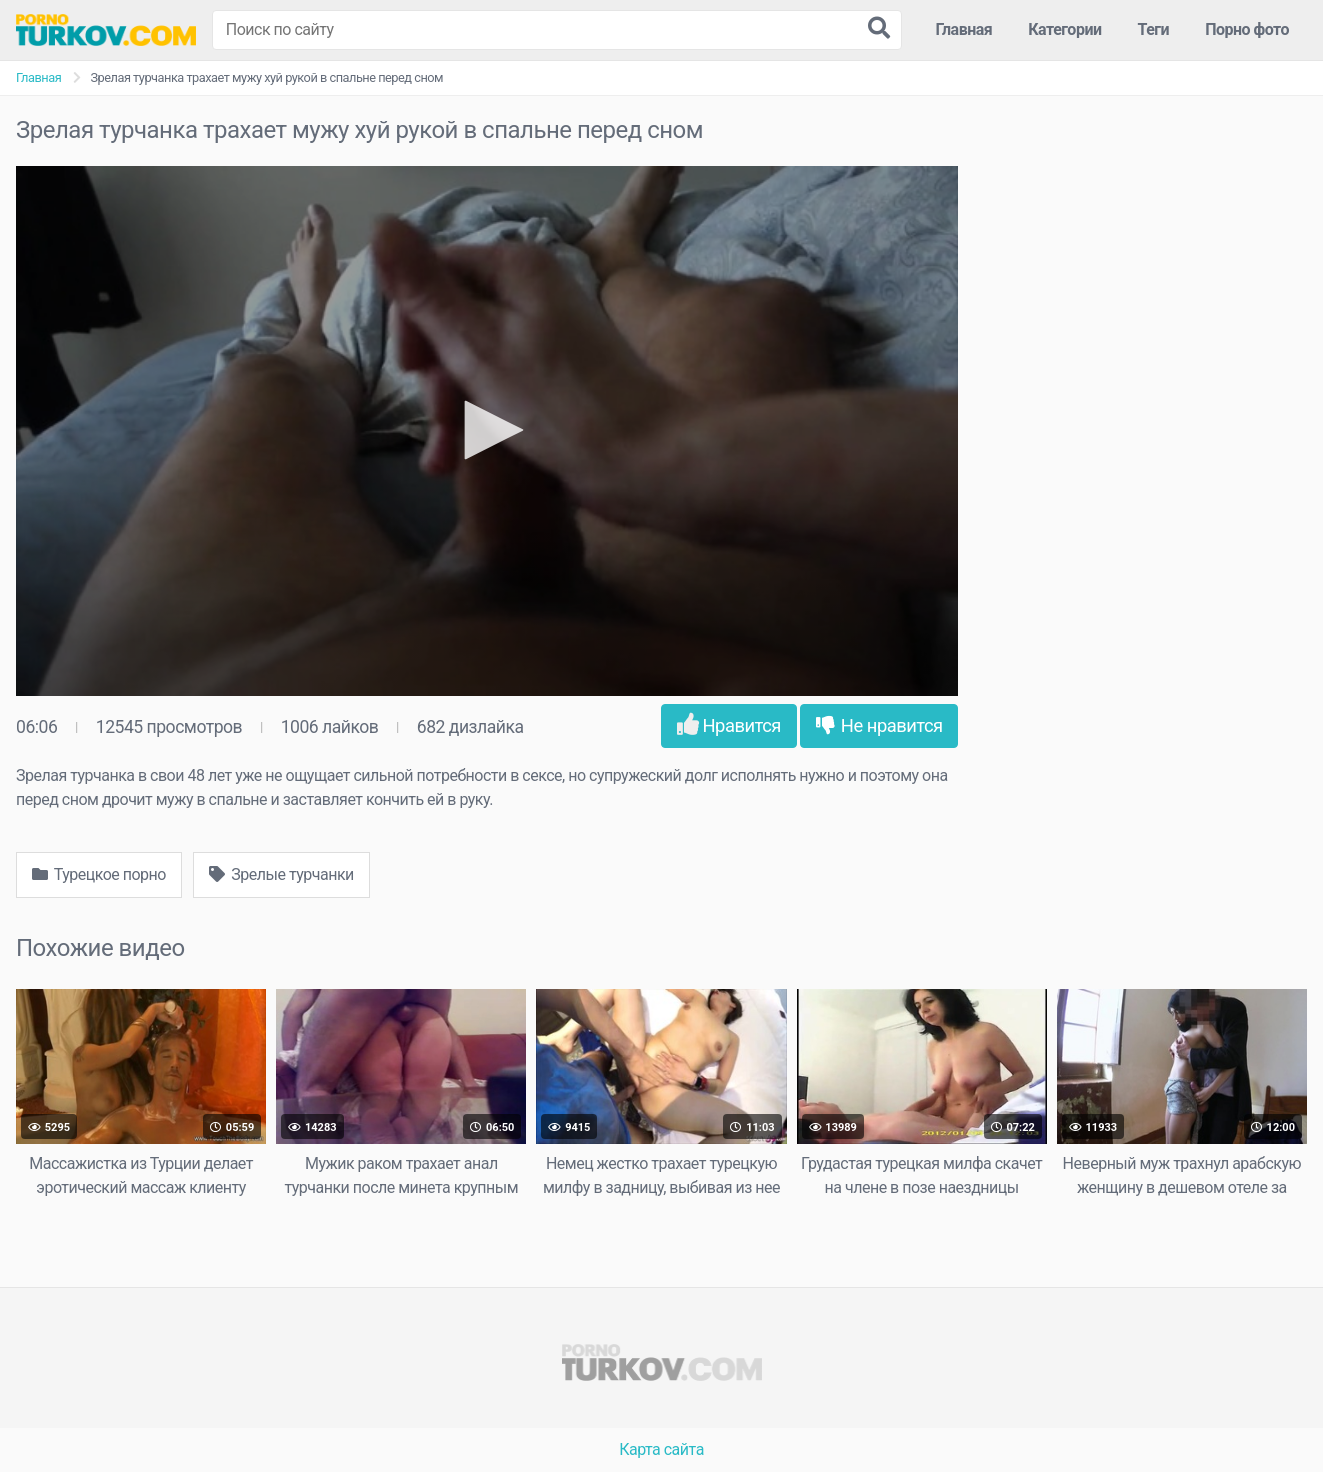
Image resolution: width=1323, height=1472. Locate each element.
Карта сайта (661, 1449)
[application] (487, 431)
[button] (487, 430)
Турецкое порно (99, 874)
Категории (1064, 29)
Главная (964, 29)
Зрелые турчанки (281, 874)
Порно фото (1247, 29)
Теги (1154, 29)
